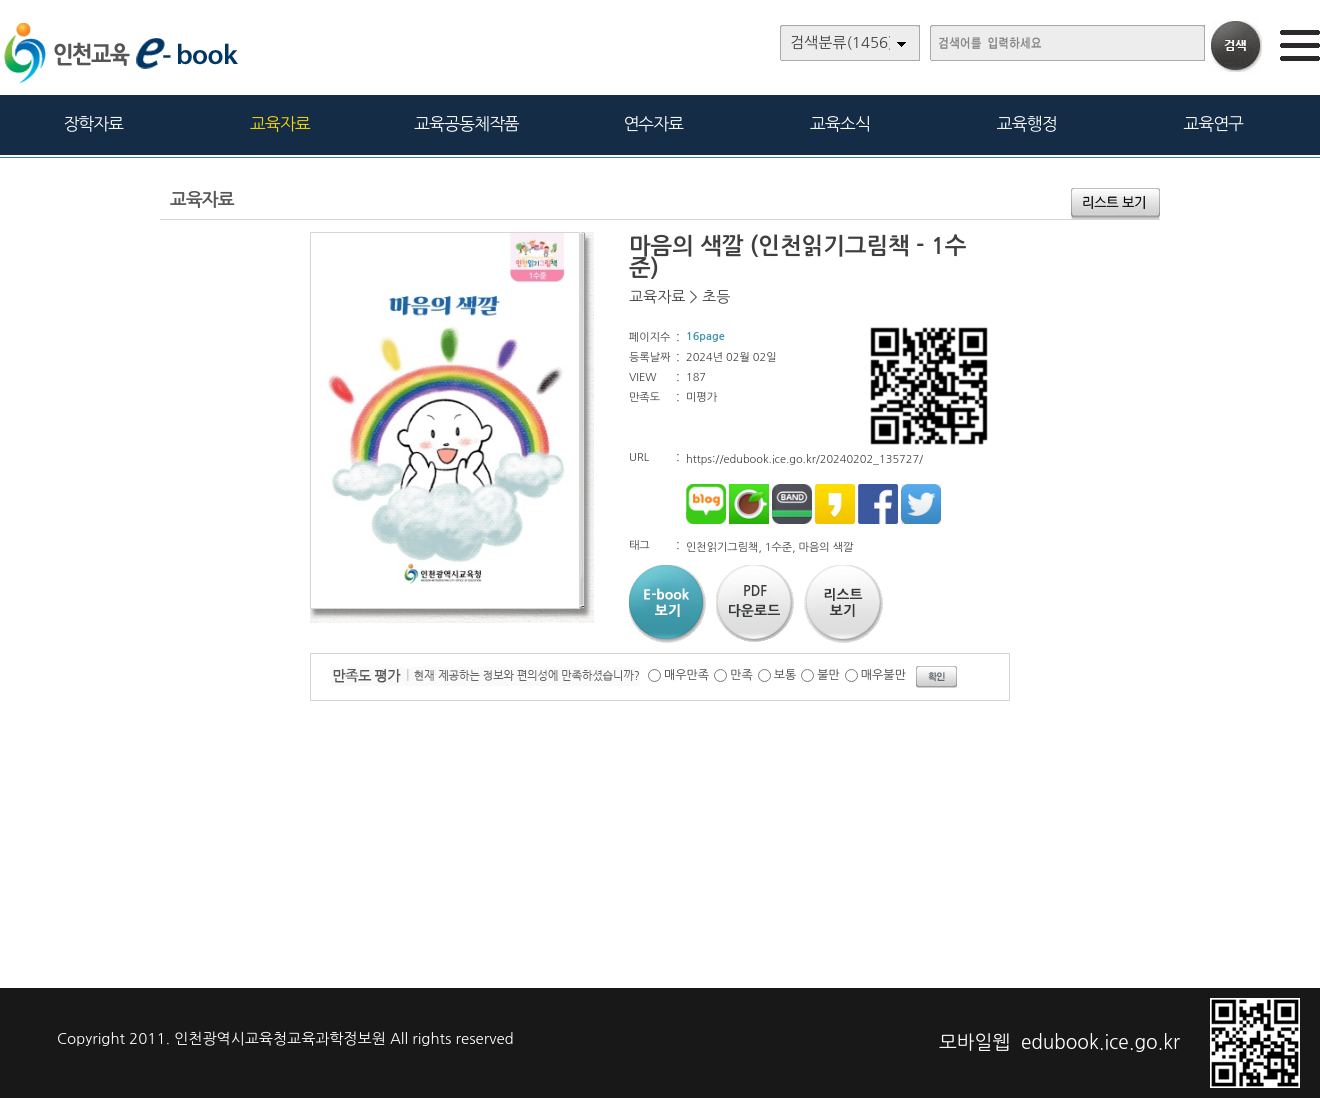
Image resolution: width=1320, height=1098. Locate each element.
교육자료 (280, 123)
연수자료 (653, 123)
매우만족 (686, 675)
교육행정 (1027, 123)
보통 (785, 675)
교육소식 (840, 123)
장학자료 (93, 123)
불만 (828, 675)
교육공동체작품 (466, 123)
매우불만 (883, 675)
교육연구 (1213, 123)
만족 (741, 675)
